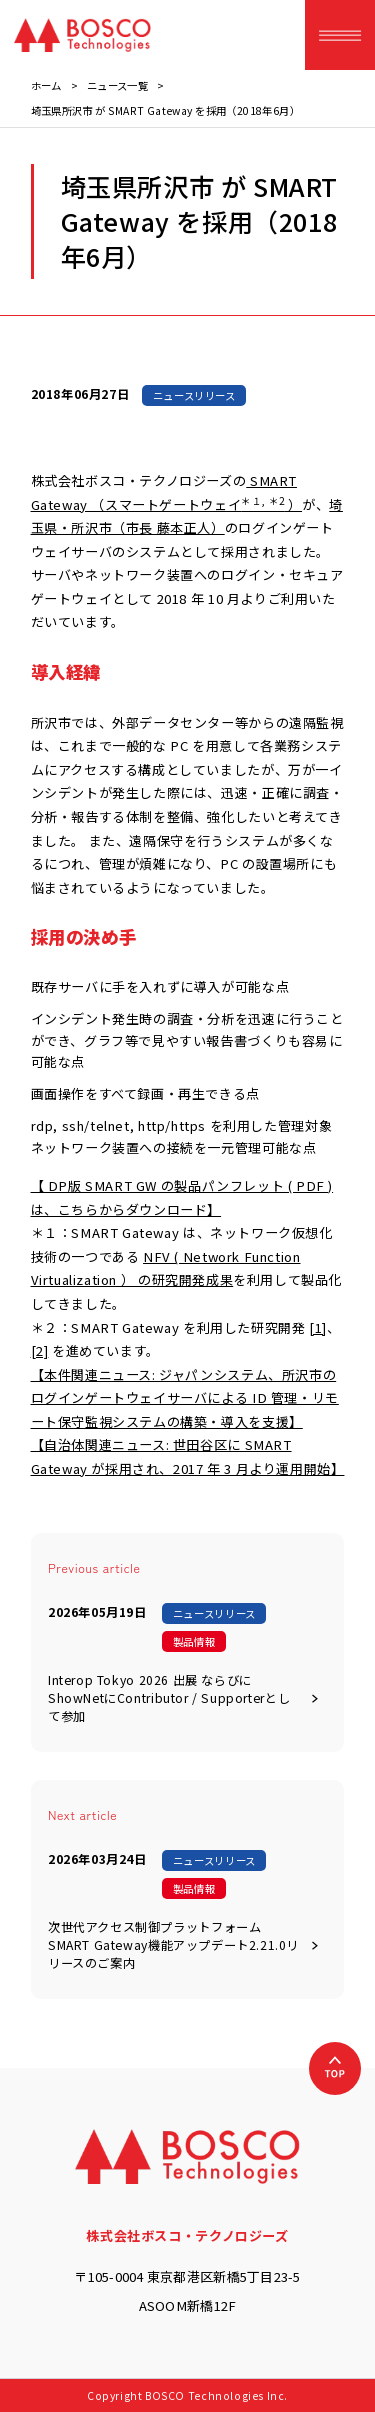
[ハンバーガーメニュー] (340, 35)
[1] (318, 1327)
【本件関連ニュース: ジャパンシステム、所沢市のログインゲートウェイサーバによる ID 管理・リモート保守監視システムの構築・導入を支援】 (185, 1398)
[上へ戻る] (335, 2068)
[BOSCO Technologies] (82, 34)
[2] (40, 1350)
